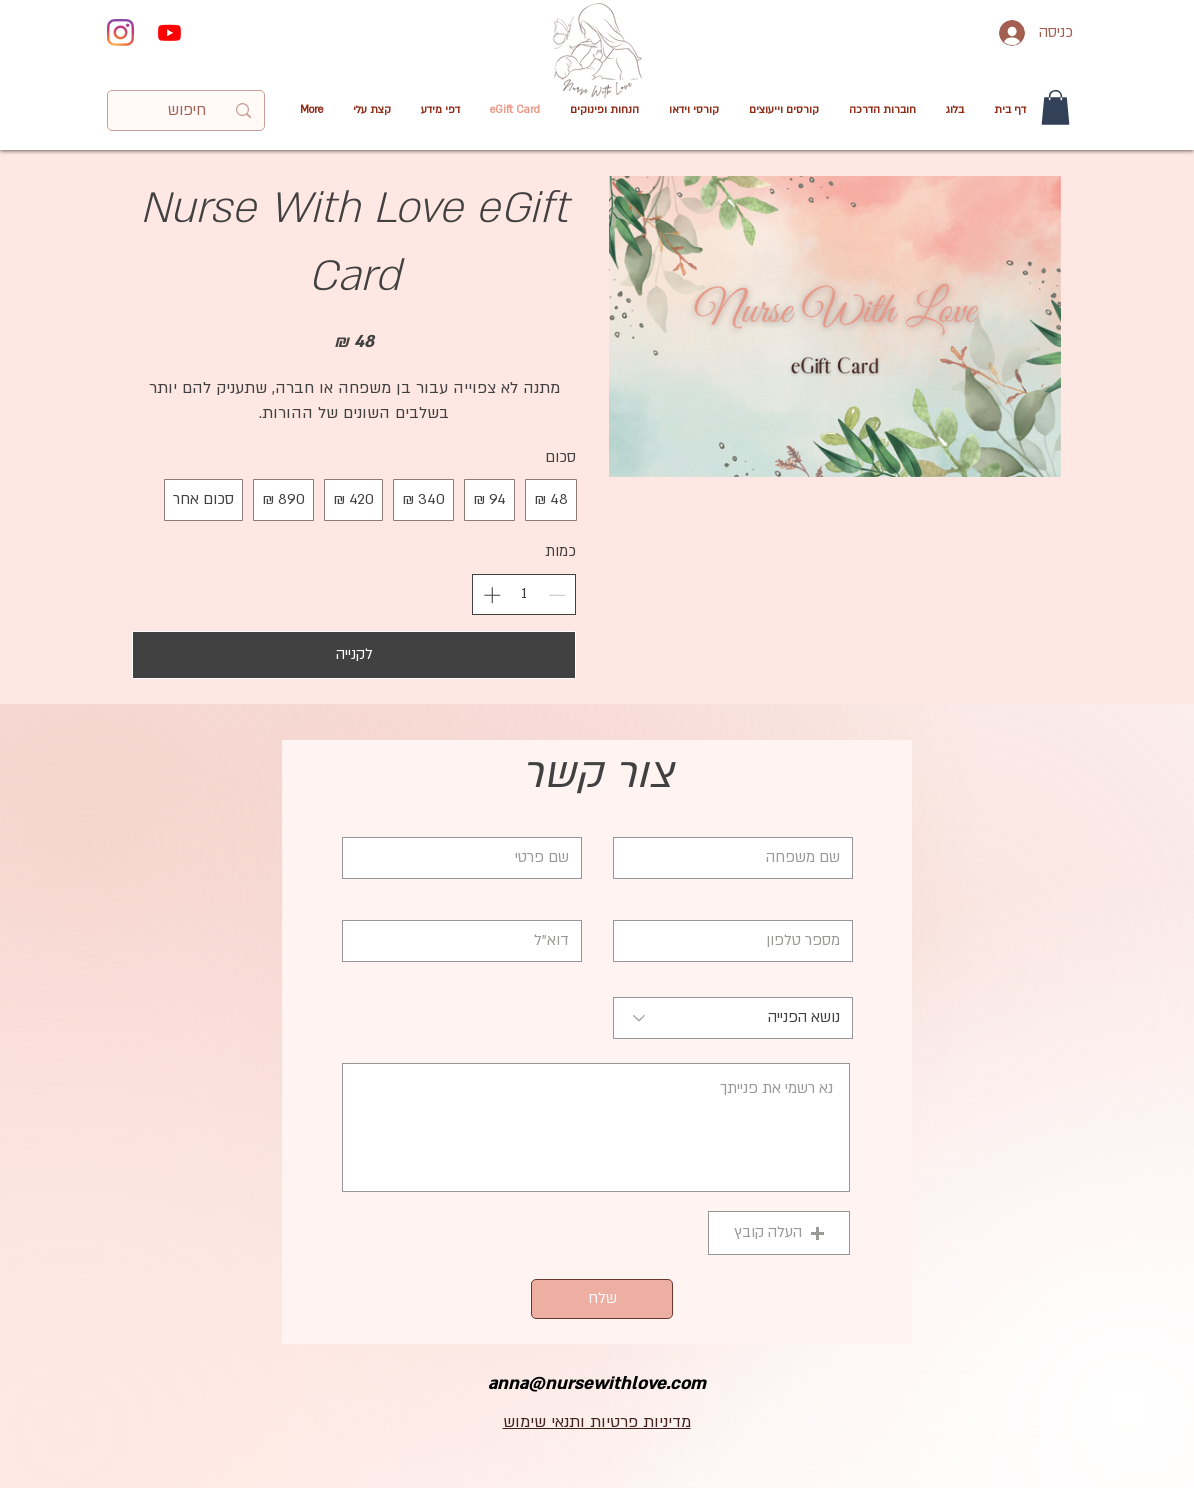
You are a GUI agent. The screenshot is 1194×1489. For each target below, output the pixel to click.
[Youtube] (169, 32)
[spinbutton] (524, 594)
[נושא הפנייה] (733, 1018)
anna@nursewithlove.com (597, 1383)
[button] (694, 110)
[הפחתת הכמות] (557, 595)
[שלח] (602, 1299)
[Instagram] (120, 32)
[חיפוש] (187, 111)
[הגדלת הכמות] (492, 595)
